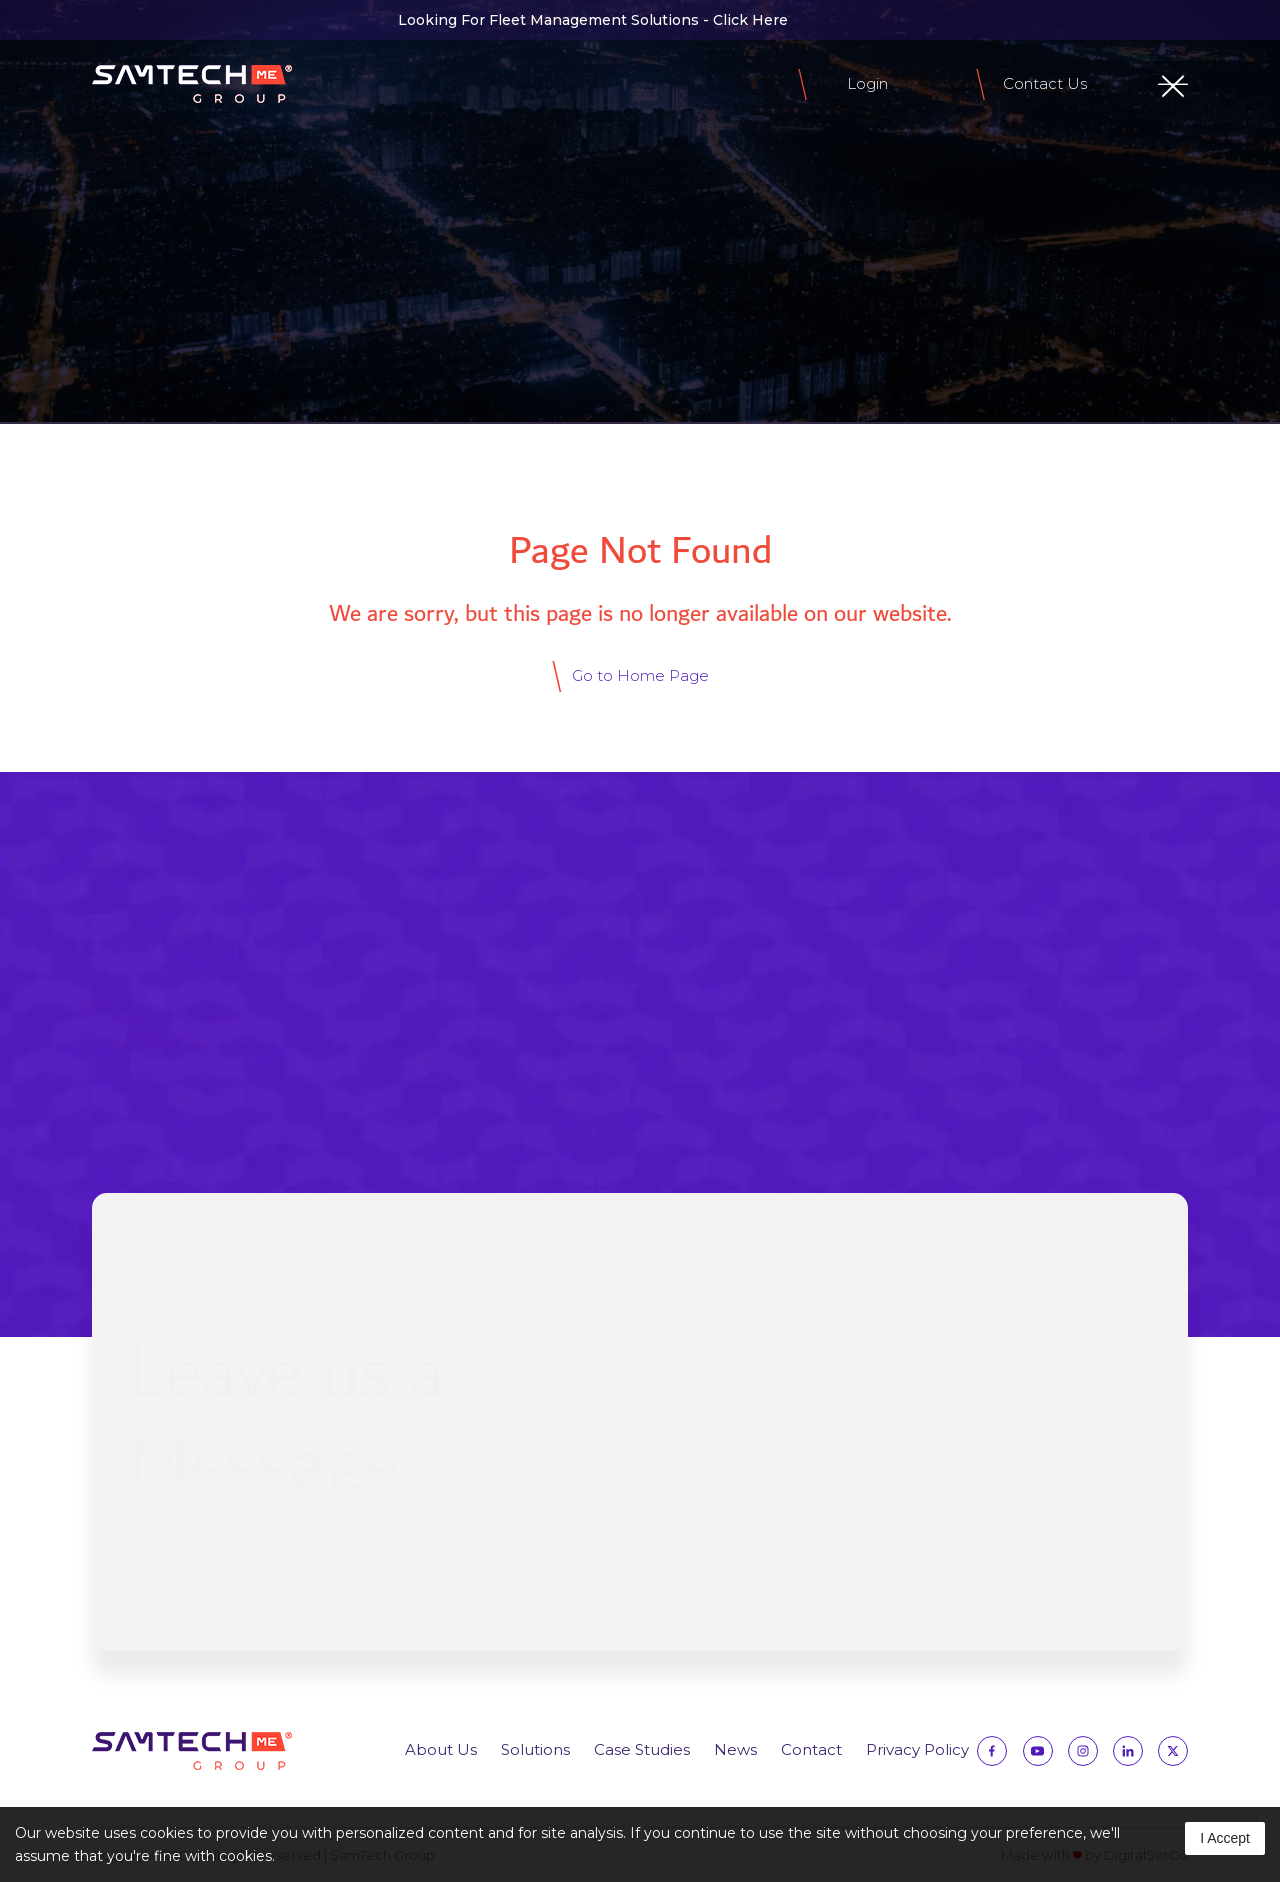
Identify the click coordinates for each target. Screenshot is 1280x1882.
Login (867, 83)
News (735, 1749)
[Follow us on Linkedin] (221, 20)
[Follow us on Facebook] (104, 20)
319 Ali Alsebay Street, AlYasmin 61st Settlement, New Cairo (510, 1090)
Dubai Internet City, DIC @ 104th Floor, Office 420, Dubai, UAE (510, 959)
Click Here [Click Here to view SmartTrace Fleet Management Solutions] (750, 20)
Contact (811, 1749)
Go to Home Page (640, 675)
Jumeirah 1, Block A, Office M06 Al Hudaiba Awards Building (784, 937)
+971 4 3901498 (1011, 1101)
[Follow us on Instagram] (182, 20)
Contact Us (1045, 83)
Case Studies (642, 1749)
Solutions (535, 1749)
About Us (441, 1749)
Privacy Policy (917, 1749)
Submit (939, 1523)
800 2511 (985, 1030)
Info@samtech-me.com (1044, 957)
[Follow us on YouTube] (1038, 1756)
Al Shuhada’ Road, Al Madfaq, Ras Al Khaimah (766, 1090)
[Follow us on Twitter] (261, 20)
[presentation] (733, 1524)
